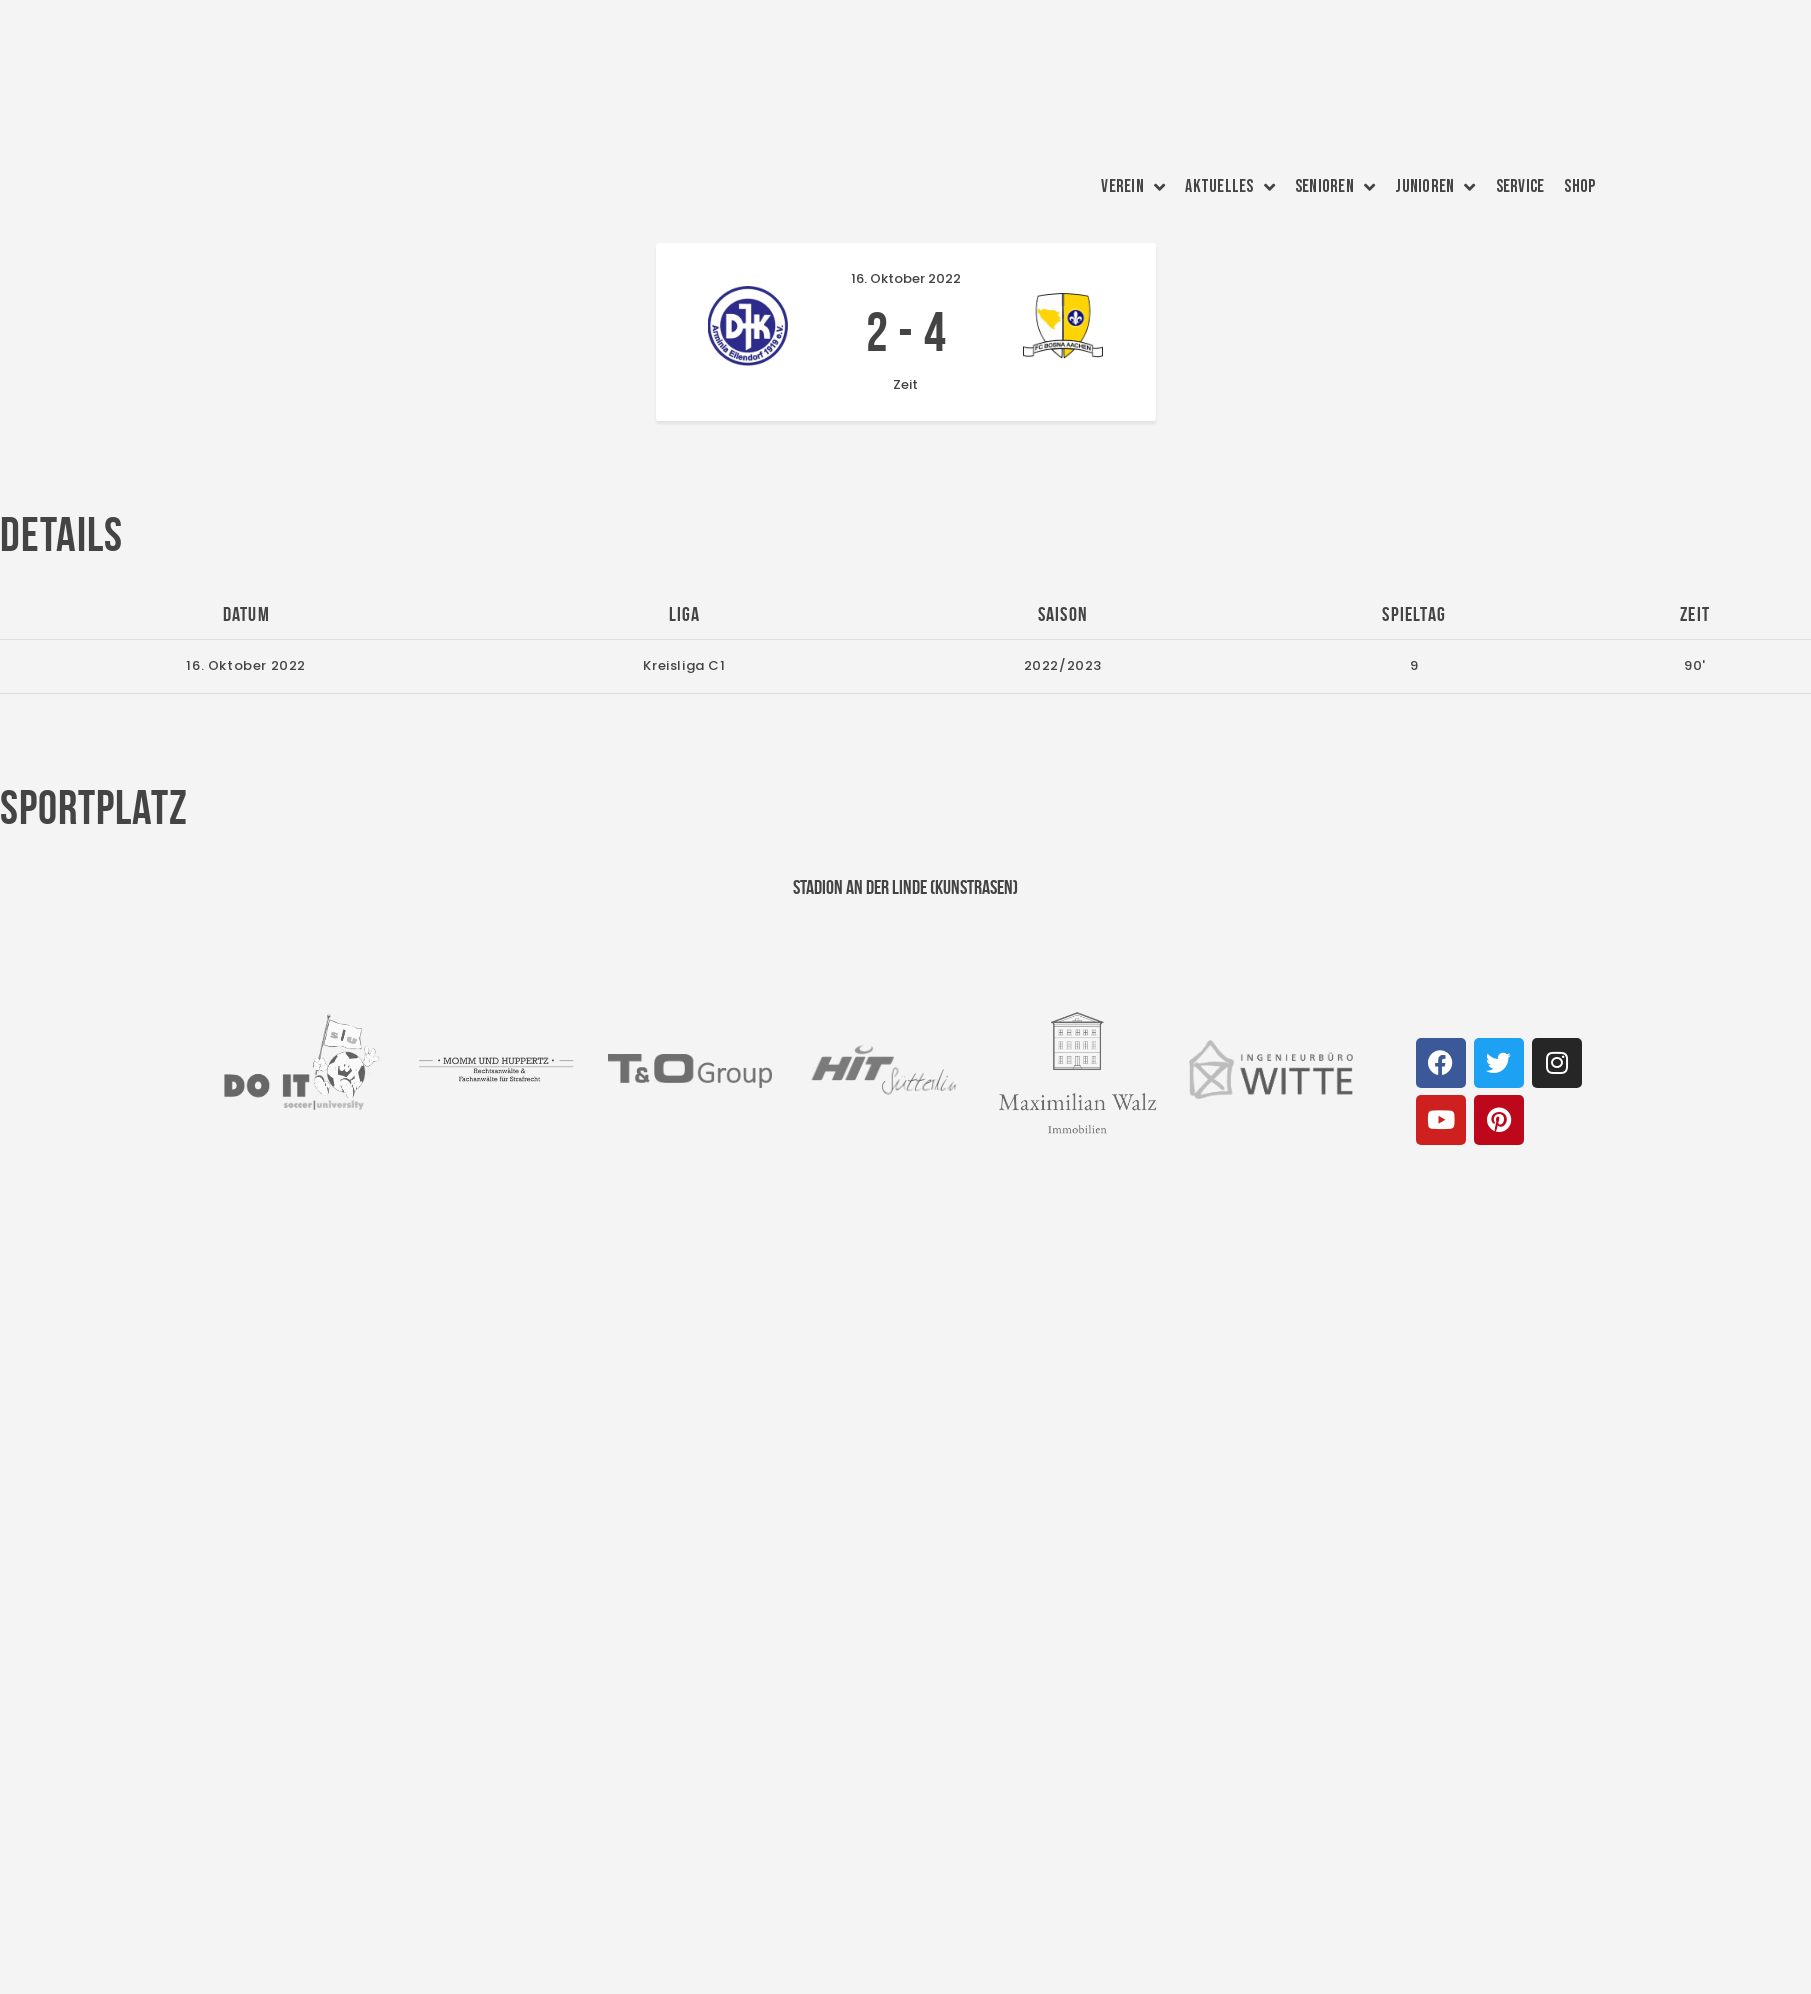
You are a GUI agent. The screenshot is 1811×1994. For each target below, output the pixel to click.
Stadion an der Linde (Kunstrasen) (905, 887)
